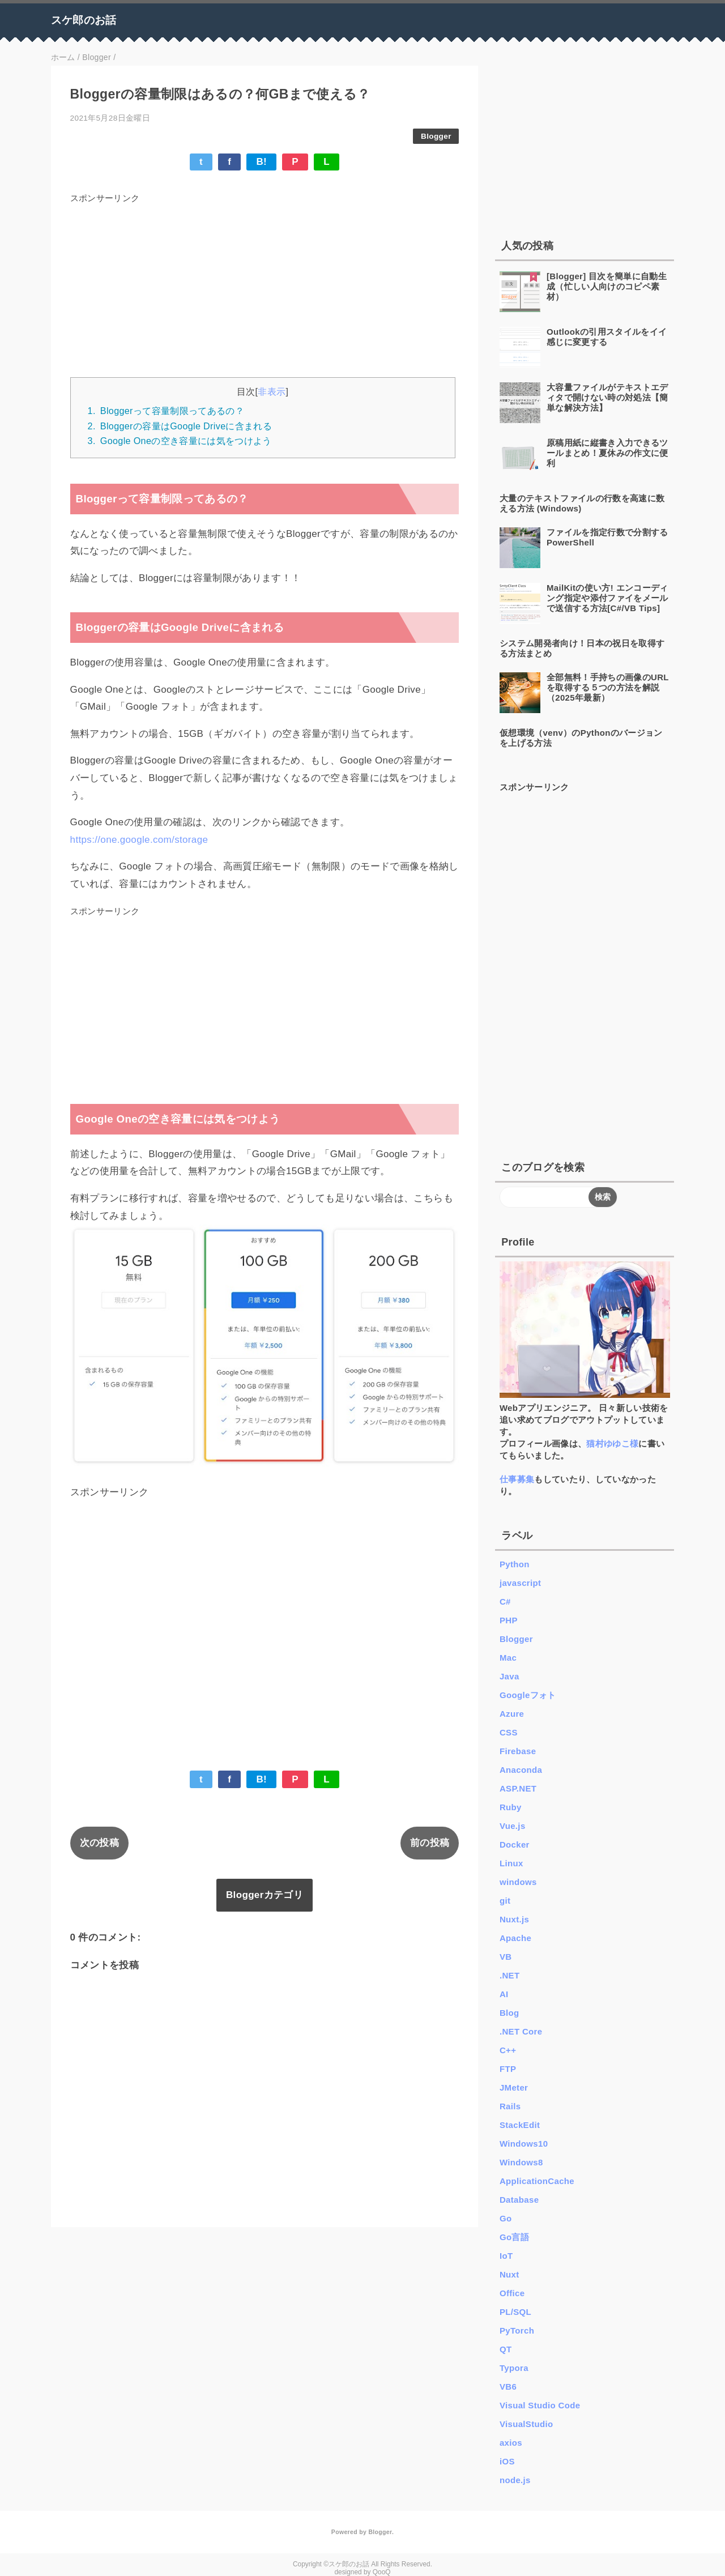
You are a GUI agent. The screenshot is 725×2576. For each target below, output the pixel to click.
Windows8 (521, 2162)
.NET (510, 1975)
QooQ (382, 2572)
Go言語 (514, 2237)
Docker (515, 1844)
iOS (507, 2461)
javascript (520, 1583)
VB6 (508, 2386)
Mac (508, 1657)
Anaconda (521, 1770)
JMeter (514, 2087)
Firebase (518, 1751)
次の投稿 (99, 1842)
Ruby (511, 1807)
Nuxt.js (514, 1919)
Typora (514, 2368)
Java (509, 1676)
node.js (515, 2480)
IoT (506, 2256)
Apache (515, 1938)
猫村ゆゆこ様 (612, 1443)
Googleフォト (528, 1695)
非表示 (271, 391)
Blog (509, 2013)
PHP (509, 1620)
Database (519, 2199)
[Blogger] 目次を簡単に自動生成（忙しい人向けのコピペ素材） (607, 286)
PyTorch (517, 2330)
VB (506, 1956)
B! (261, 161)
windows (518, 1882)
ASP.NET (518, 1788)
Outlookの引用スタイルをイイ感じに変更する (607, 337)
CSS (509, 1732)
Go (506, 2218)
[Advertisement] (264, 286)
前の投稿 (429, 1842)
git (505, 1900)
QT (506, 2349)
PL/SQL (515, 2312)
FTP (508, 2069)
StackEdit (520, 2125)
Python (515, 1564)
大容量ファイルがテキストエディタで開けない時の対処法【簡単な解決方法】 (607, 397)
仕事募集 (517, 1479)
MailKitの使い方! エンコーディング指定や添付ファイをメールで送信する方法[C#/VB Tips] (607, 598)
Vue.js (513, 1826)
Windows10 (524, 2143)
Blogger (436, 136)
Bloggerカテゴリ (264, 1895)
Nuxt (509, 2274)
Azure (512, 1713)
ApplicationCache (537, 2181)
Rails (510, 2106)
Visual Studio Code (540, 2405)
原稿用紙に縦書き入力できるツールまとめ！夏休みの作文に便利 (607, 453)
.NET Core (521, 2031)
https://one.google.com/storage (139, 839)
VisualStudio (526, 2424)
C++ (508, 2050)
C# (505, 1601)
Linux (511, 1863)
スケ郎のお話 (84, 20)
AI (504, 1994)
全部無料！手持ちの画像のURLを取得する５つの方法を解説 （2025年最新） (608, 687)
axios (511, 2442)
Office (512, 2293)
